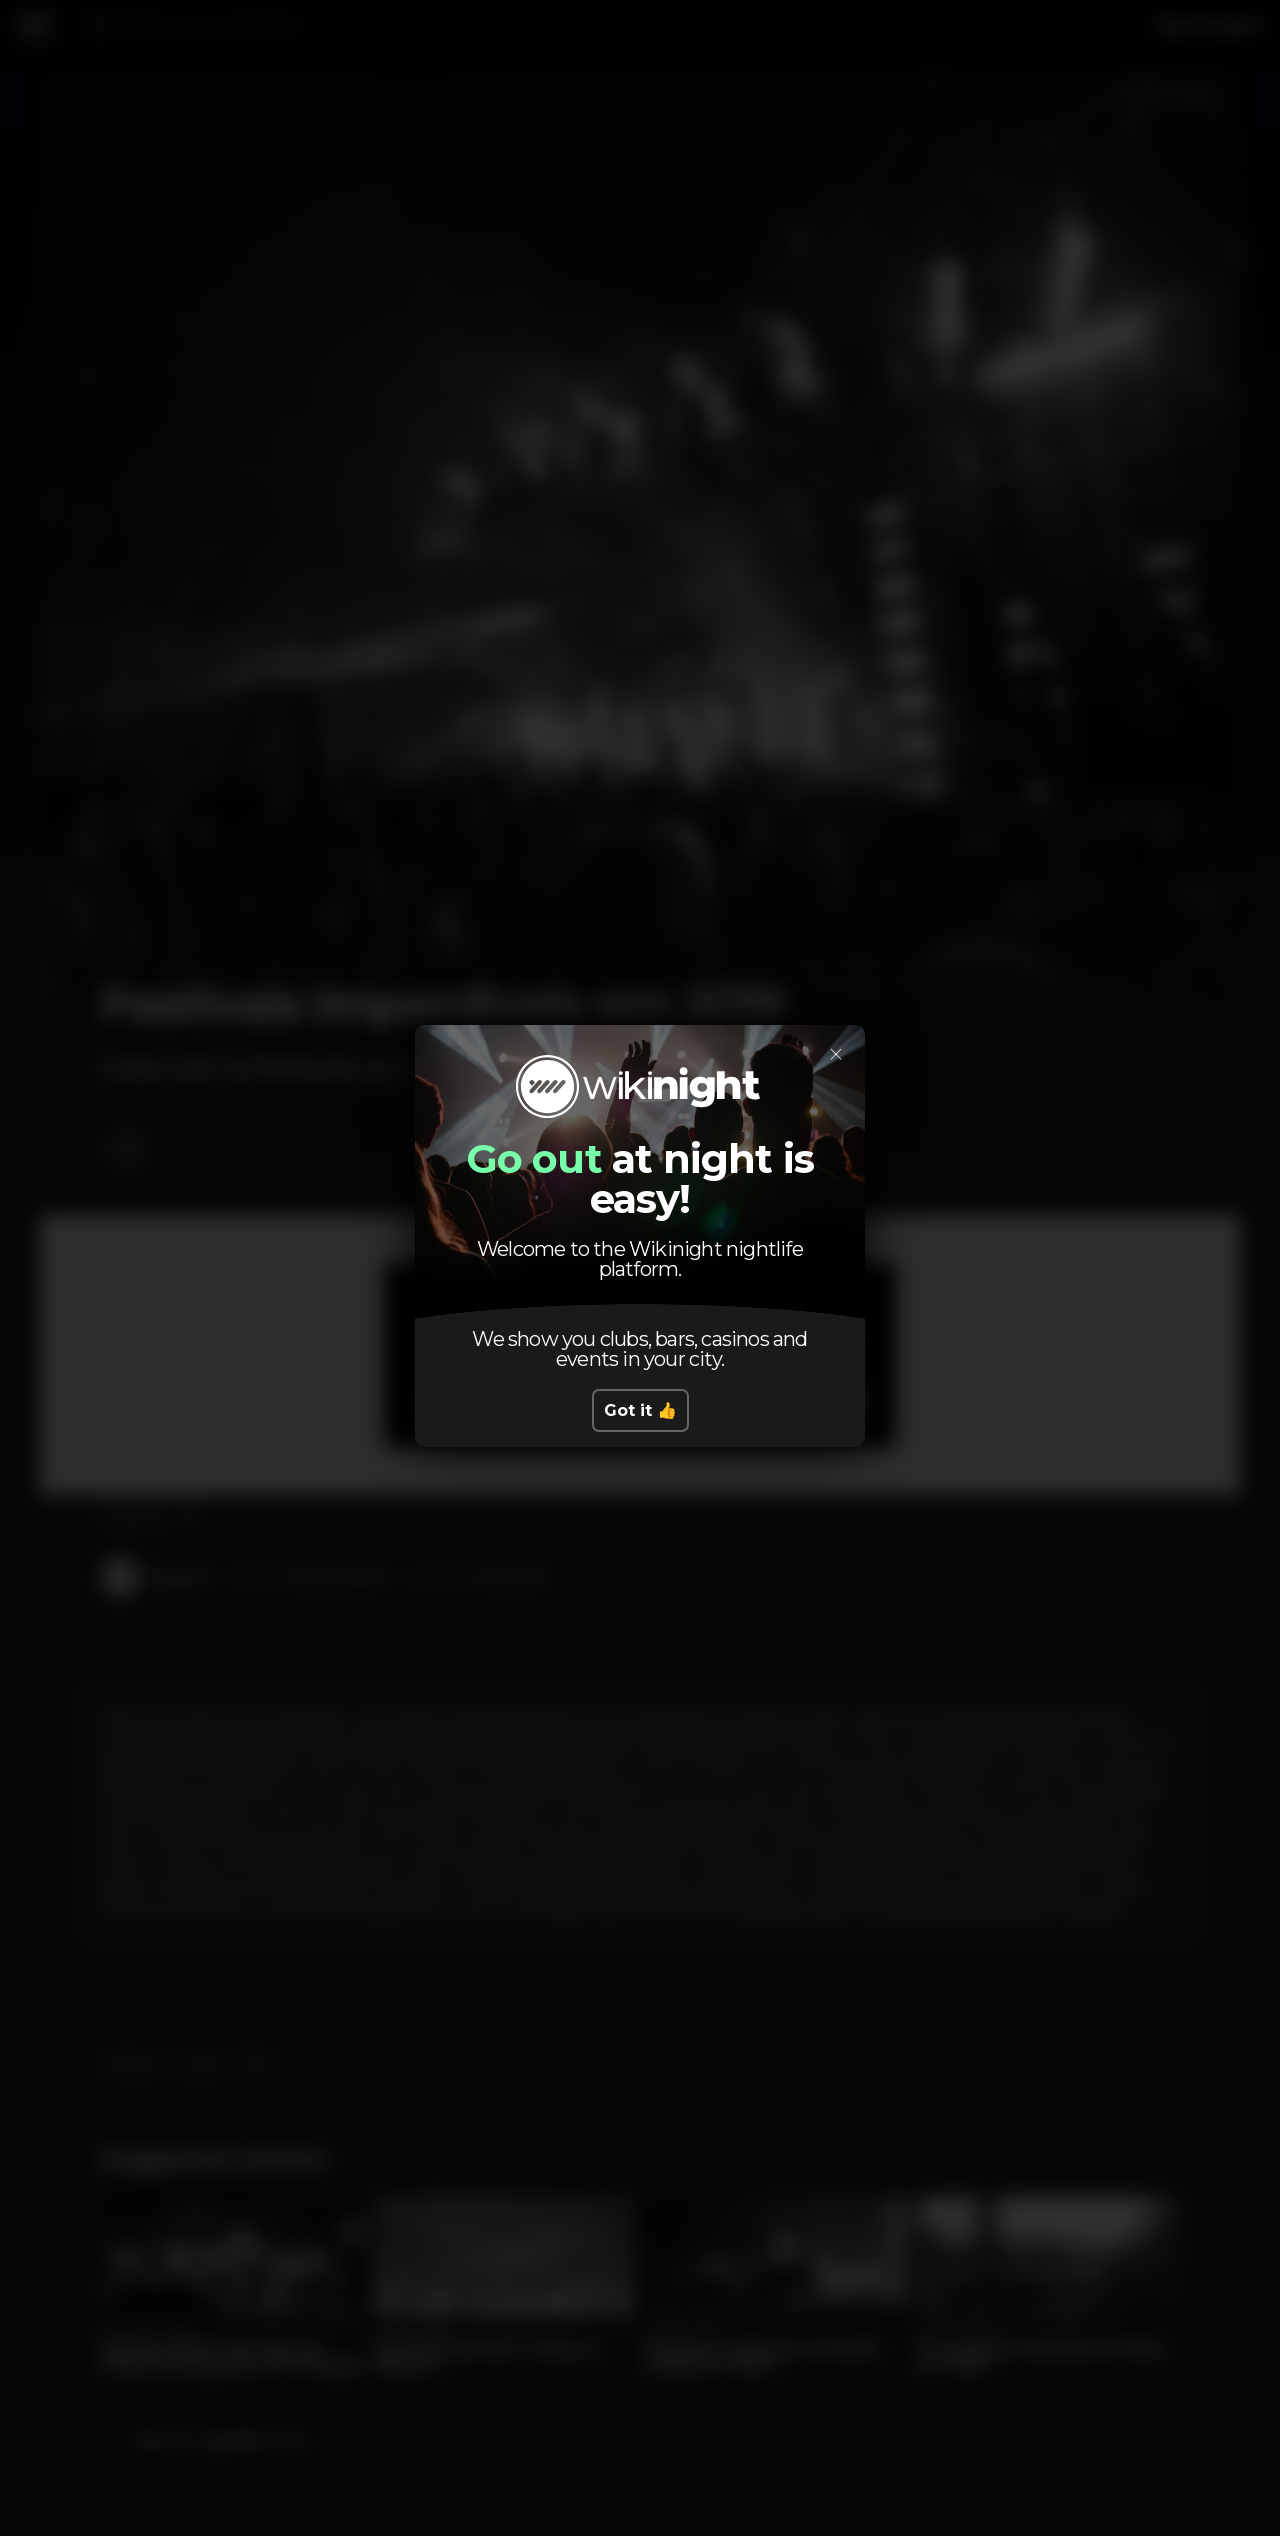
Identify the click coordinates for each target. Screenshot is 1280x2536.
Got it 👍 (640, 1410)
